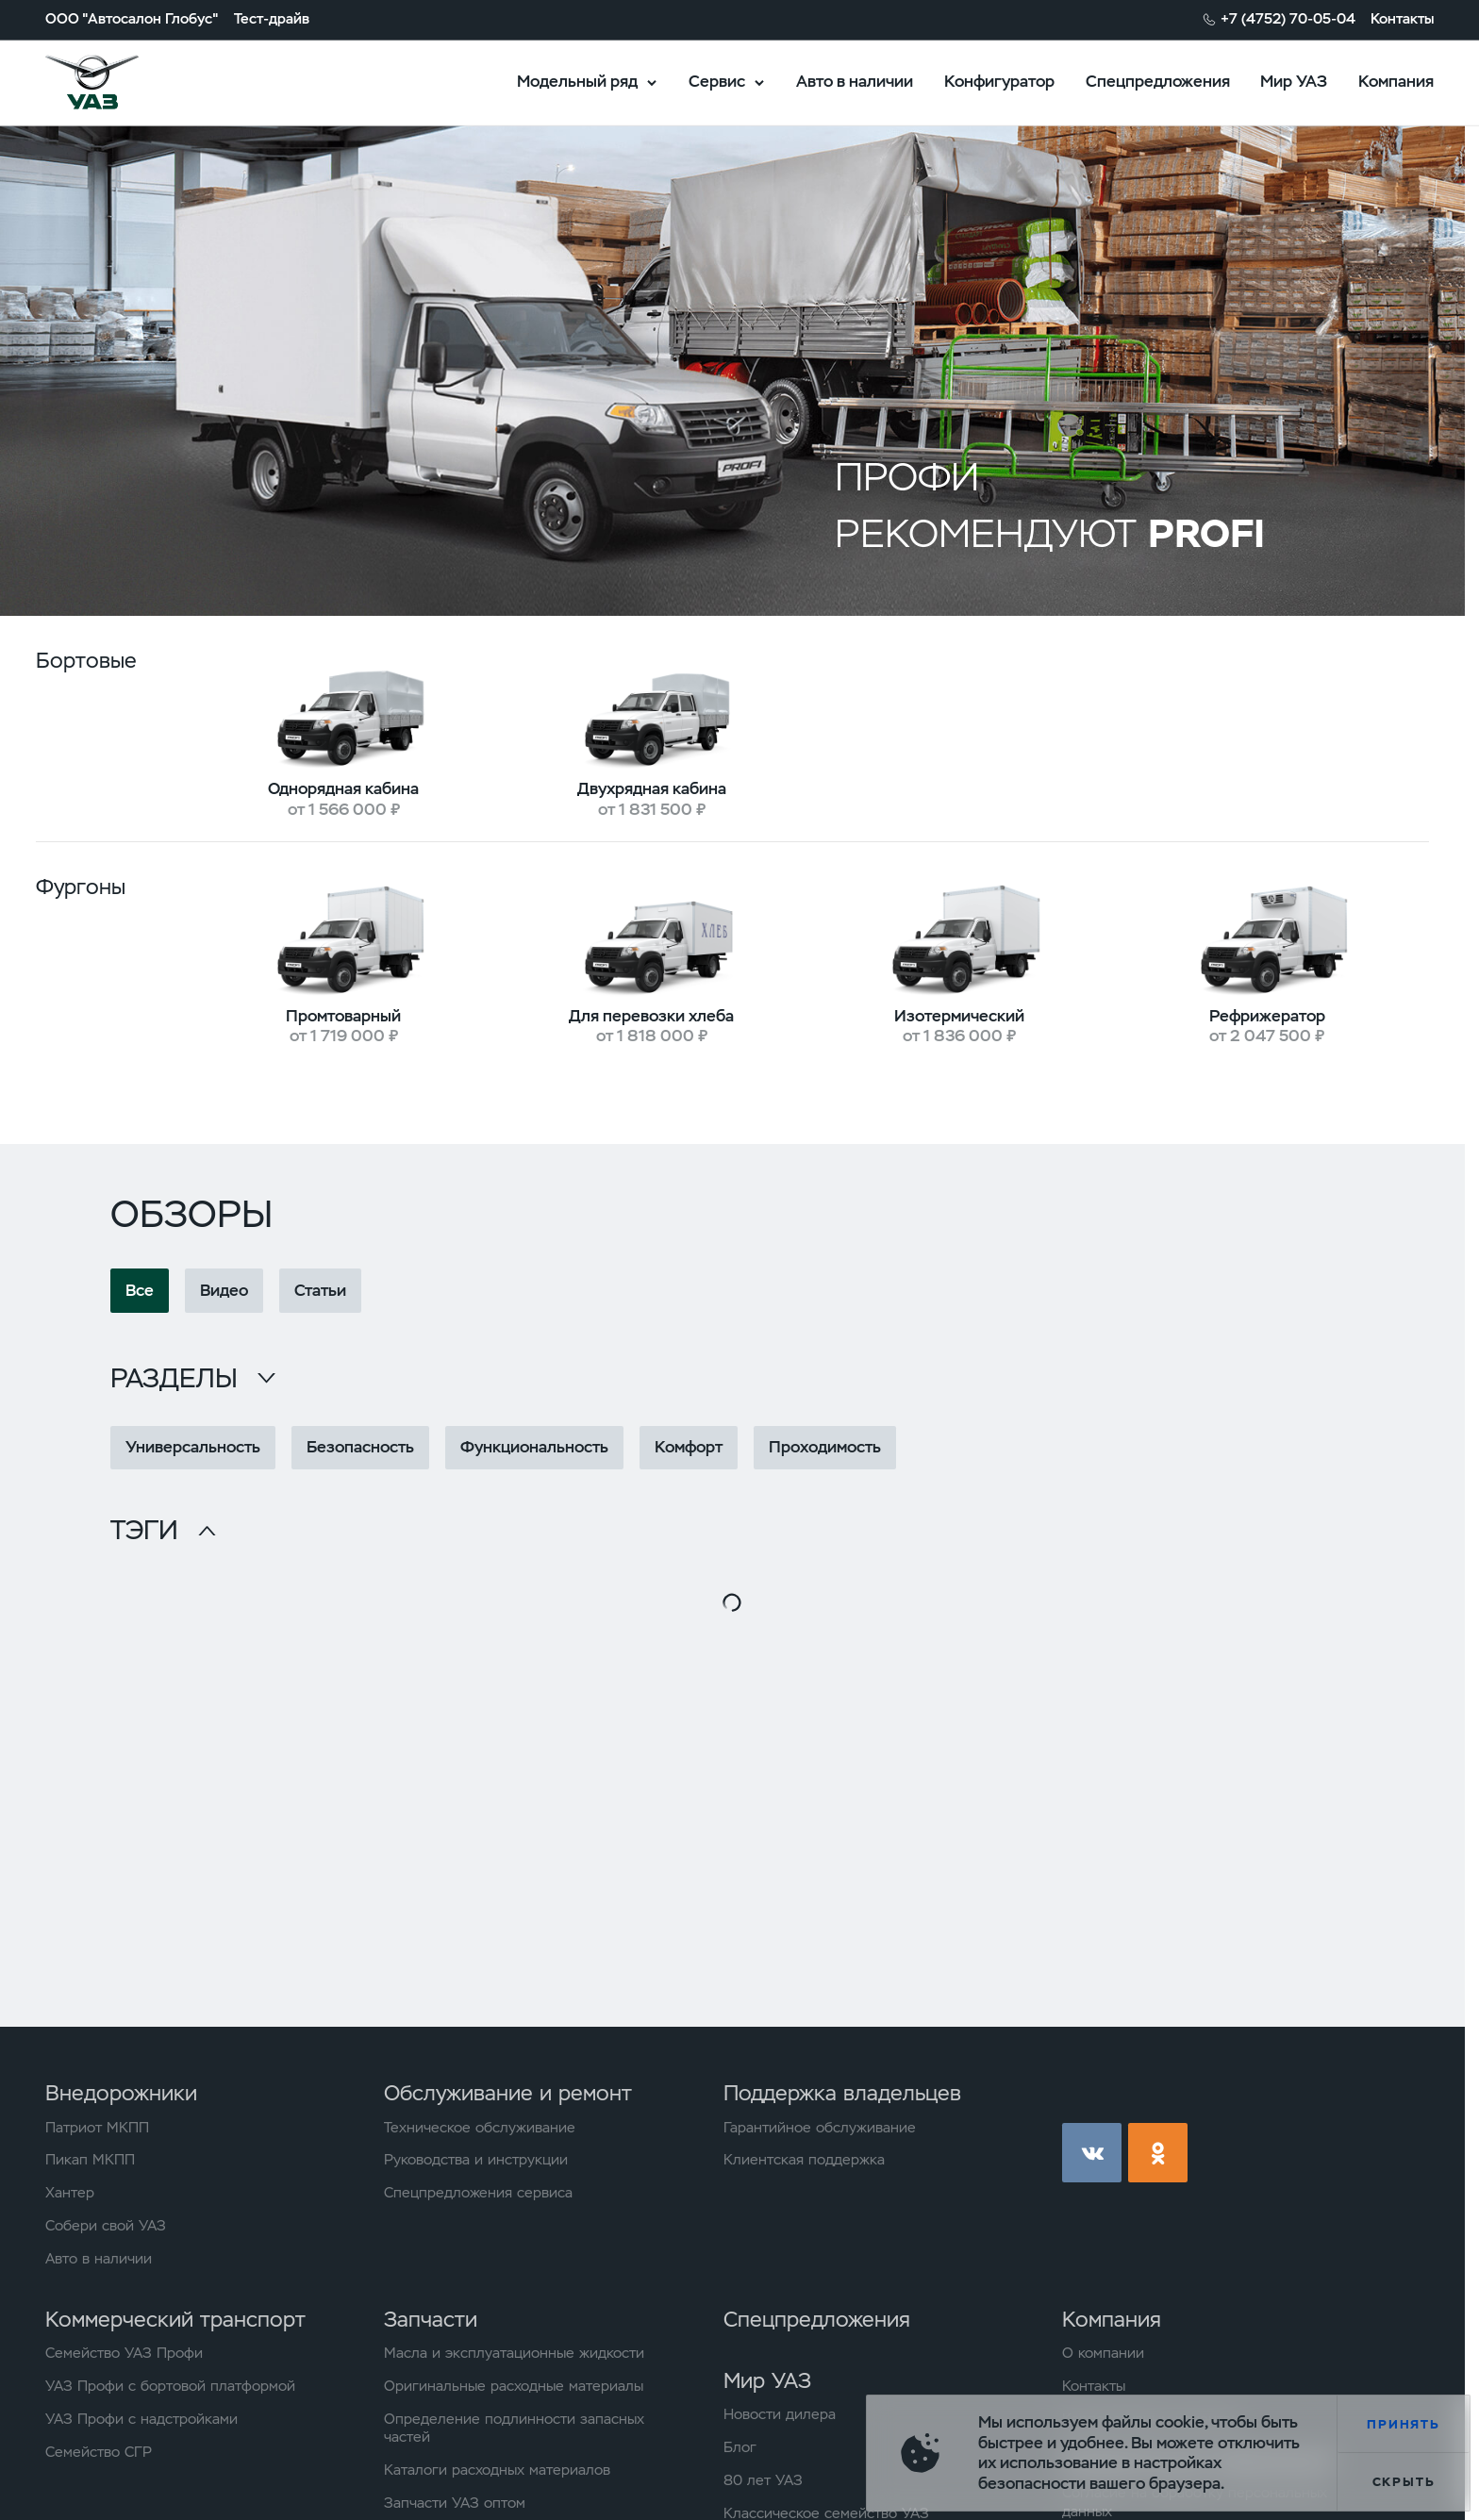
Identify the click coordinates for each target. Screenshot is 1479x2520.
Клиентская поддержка (804, 2160)
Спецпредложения (1158, 81)
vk (1092, 2152)
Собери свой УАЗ (105, 2226)
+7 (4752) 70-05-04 (1288, 19)
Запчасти (430, 2319)
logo (117, 82)
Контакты (1402, 19)
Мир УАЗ (1293, 81)
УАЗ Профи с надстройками (141, 2420)
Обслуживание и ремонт (508, 2093)
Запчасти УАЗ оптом (454, 2503)
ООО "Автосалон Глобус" (132, 19)
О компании (1103, 2353)
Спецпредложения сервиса (478, 2193)
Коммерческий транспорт (175, 2319)
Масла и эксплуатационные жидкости (514, 2353)
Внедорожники (121, 2093)
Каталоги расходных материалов (497, 2470)
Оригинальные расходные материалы (513, 2387)
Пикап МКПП (90, 2160)
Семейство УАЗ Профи (124, 2353)
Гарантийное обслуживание (819, 2128)
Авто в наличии (854, 81)
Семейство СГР (98, 2453)
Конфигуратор (999, 81)
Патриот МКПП (97, 2128)
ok (1158, 2152)
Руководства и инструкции (476, 2160)
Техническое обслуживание (479, 2128)
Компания (1396, 81)
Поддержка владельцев (842, 2093)
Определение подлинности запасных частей (514, 2429)
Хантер (69, 2193)
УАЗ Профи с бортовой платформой (170, 2387)
